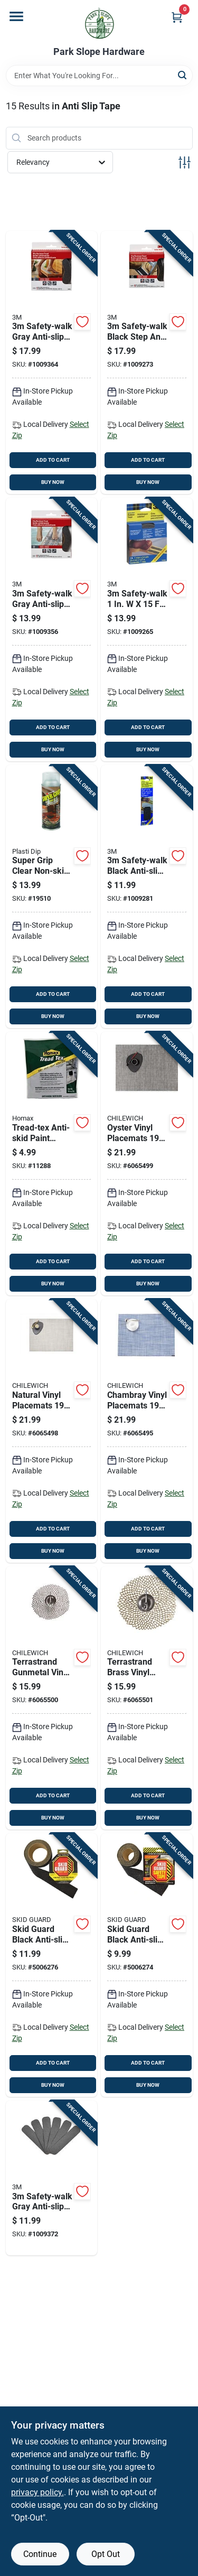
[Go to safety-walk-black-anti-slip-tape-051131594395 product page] (147, 897)
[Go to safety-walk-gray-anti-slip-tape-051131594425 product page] (52, 629)
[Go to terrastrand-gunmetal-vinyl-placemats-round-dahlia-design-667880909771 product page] (52, 1698)
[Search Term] (99, 75)
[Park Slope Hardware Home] (99, 23)
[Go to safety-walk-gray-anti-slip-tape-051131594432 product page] (52, 362)
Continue (39, 2554)
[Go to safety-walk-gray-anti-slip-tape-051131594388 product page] (52, 2178)
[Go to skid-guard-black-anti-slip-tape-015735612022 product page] (147, 1965)
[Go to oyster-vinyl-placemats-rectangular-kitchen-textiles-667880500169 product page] (147, 1163)
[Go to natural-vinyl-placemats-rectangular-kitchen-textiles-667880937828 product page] (52, 1431)
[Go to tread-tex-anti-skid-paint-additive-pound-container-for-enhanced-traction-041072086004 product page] (52, 1163)
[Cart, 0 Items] (177, 17)
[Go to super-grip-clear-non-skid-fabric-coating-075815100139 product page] (52, 897)
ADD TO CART (53, 460)
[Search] (183, 74)
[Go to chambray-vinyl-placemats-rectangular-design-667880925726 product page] (147, 1431)
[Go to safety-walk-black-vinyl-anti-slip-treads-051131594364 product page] (147, 629)
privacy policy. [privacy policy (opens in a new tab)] (37, 2492)
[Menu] (16, 16)
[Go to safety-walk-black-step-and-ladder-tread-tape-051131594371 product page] (147, 362)
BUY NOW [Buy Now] (52, 482)
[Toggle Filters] (184, 162)
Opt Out (105, 2554)
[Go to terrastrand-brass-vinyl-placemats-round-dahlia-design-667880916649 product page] (147, 1698)
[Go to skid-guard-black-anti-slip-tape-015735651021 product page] (52, 1965)
